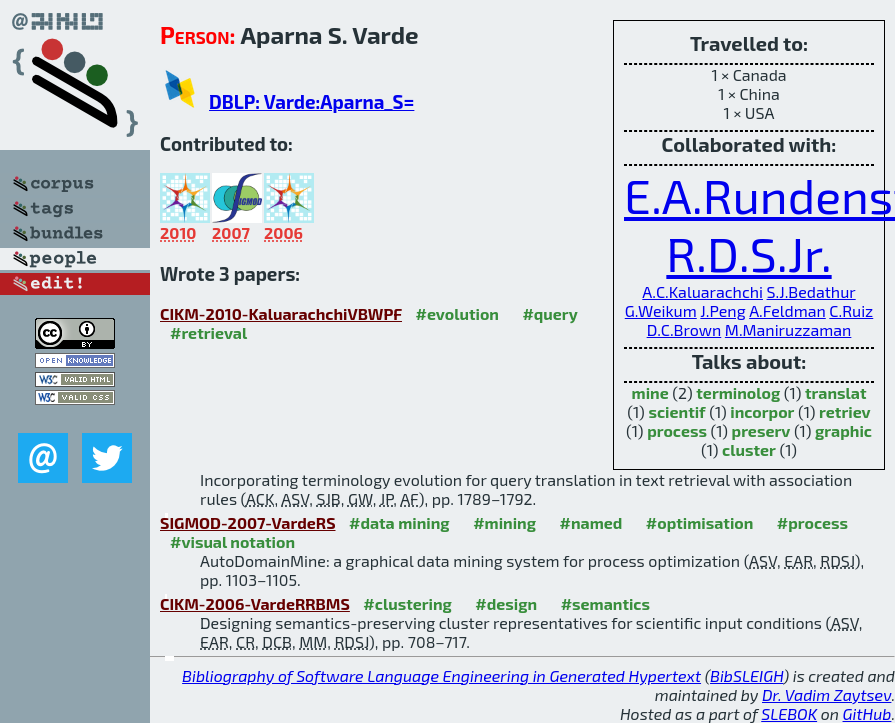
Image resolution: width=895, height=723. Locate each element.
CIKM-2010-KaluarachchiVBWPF (281, 313)
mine (650, 392)
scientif (676, 411)
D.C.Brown (684, 329)
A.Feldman (787, 310)
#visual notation (232, 541)
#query (549, 313)
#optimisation (700, 522)
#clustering (407, 603)
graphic (843, 430)
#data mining (399, 522)
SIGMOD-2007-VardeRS (248, 522)
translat (836, 392)
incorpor (762, 411)
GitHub (867, 713)
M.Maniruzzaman (788, 329)
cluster (749, 449)
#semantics (605, 603)
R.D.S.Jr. (748, 253)
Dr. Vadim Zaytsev (826, 694)
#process (812, 522)
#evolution (456, 313)
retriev (845, 411)
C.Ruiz (851, 310)
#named (590, 522)
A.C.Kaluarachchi (702, 291)
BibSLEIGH (746, 675)
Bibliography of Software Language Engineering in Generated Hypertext (441, 675)
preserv (761, 430)
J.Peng (722, 310)
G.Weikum (661, 310)
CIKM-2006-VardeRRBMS (255, 603)
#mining (504, 522)
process (677, 430)
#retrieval (208, 332)
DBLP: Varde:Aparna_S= (311, 101)
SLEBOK (789, 713)
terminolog (738, 392)
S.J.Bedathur (811, 291)
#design (506, 603)
